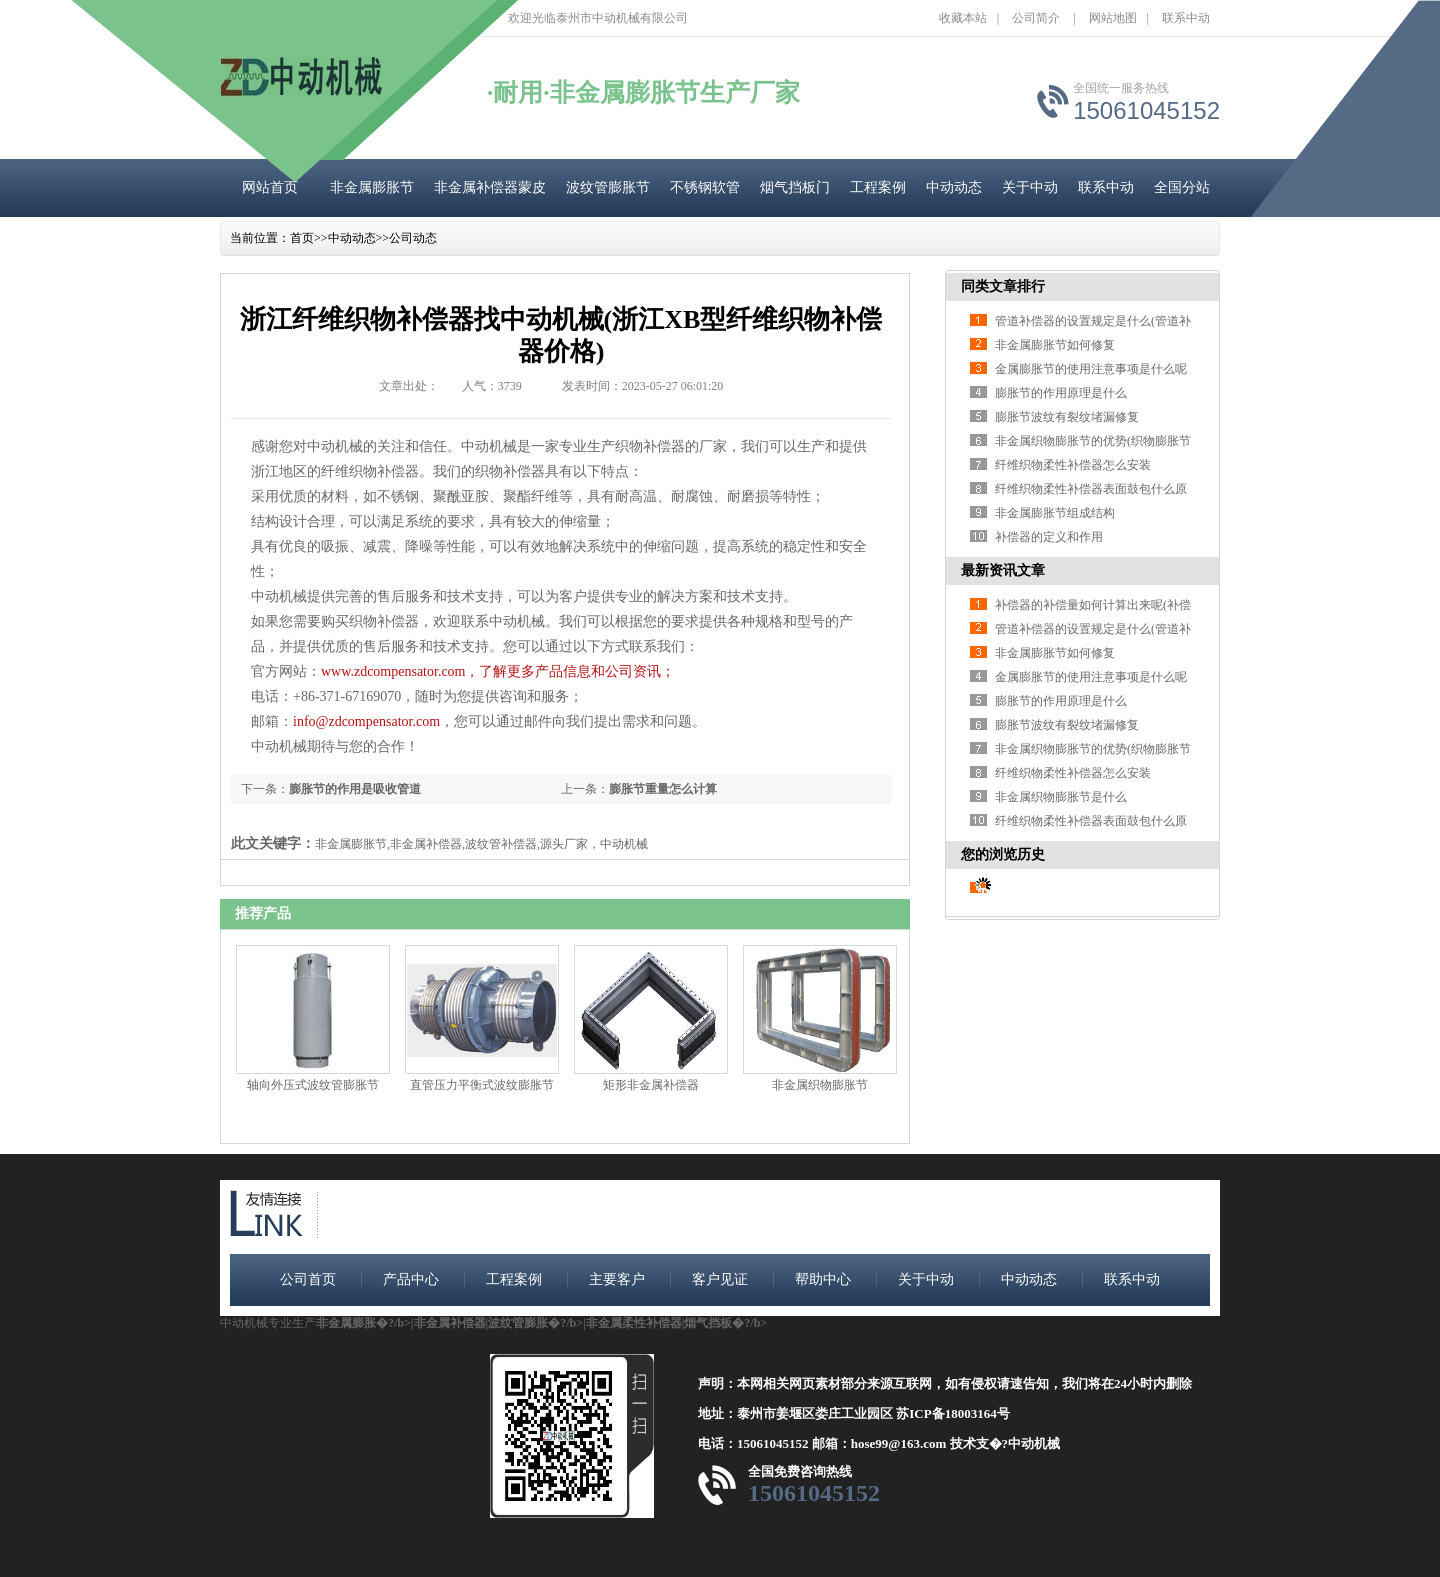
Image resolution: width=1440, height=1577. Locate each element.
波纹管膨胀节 (608, 187)
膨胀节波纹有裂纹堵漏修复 (1067, 417)
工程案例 (878, 187)
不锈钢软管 (705, 187)
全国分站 (1182, 187)
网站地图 (1113, 18)
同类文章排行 (1003, 286)
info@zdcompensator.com (366, 721)
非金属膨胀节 (372, 187)
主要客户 (617, 1279)
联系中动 (1186, 18)
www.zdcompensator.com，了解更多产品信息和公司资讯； (498, 671)
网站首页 (270, 187)
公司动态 (413, 238)
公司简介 (1036, 18)
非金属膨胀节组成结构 (1055, 513)
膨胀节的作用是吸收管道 (355, 789)
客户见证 (720, 1279)
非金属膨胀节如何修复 (1055, 345)
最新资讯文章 (1003, 570)
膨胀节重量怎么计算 (663, 789)
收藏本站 (963, 18)
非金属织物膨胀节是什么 (1061, 797)
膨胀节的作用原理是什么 (1061, 393)
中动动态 (954, 187)
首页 (302, 238)
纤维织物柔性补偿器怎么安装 (1073, 465)
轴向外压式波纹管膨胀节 (313, 1085)
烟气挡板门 (795, 187)
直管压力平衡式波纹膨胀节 (482, 1085)
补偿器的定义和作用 (1049, 537)
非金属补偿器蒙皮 (490, 187)
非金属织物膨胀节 (820, 1085)
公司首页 (308, 1279)
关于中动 (1030, 187)
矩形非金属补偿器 (651, 1085)
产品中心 (411, 1279)
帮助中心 (823, 1279)
